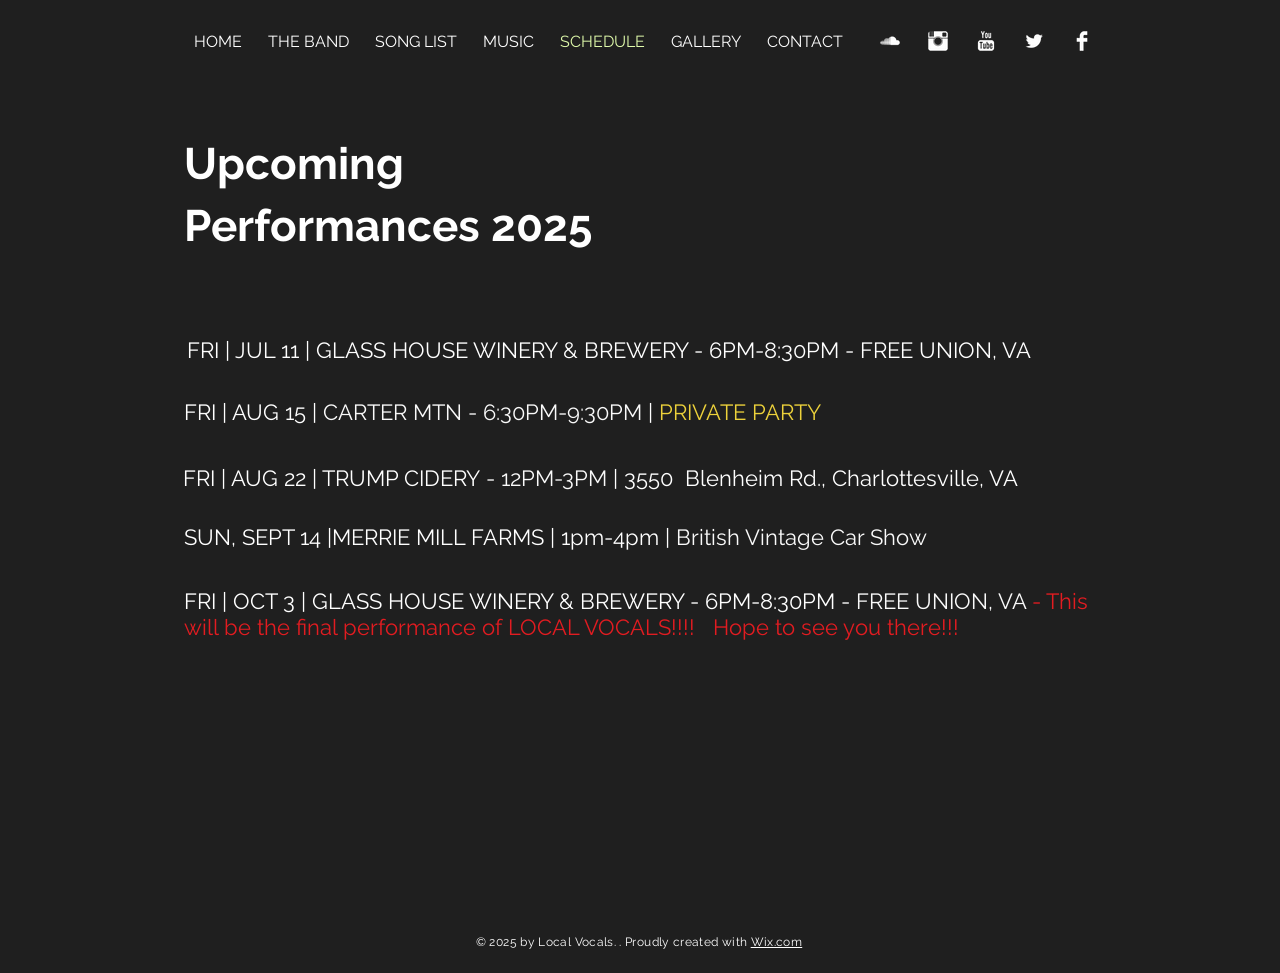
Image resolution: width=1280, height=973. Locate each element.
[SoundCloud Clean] (890, 41)
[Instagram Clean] (938, 41)
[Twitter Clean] (1034, 41)
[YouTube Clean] (986, 41)
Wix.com (777, 942)
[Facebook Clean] (1082, 41)
